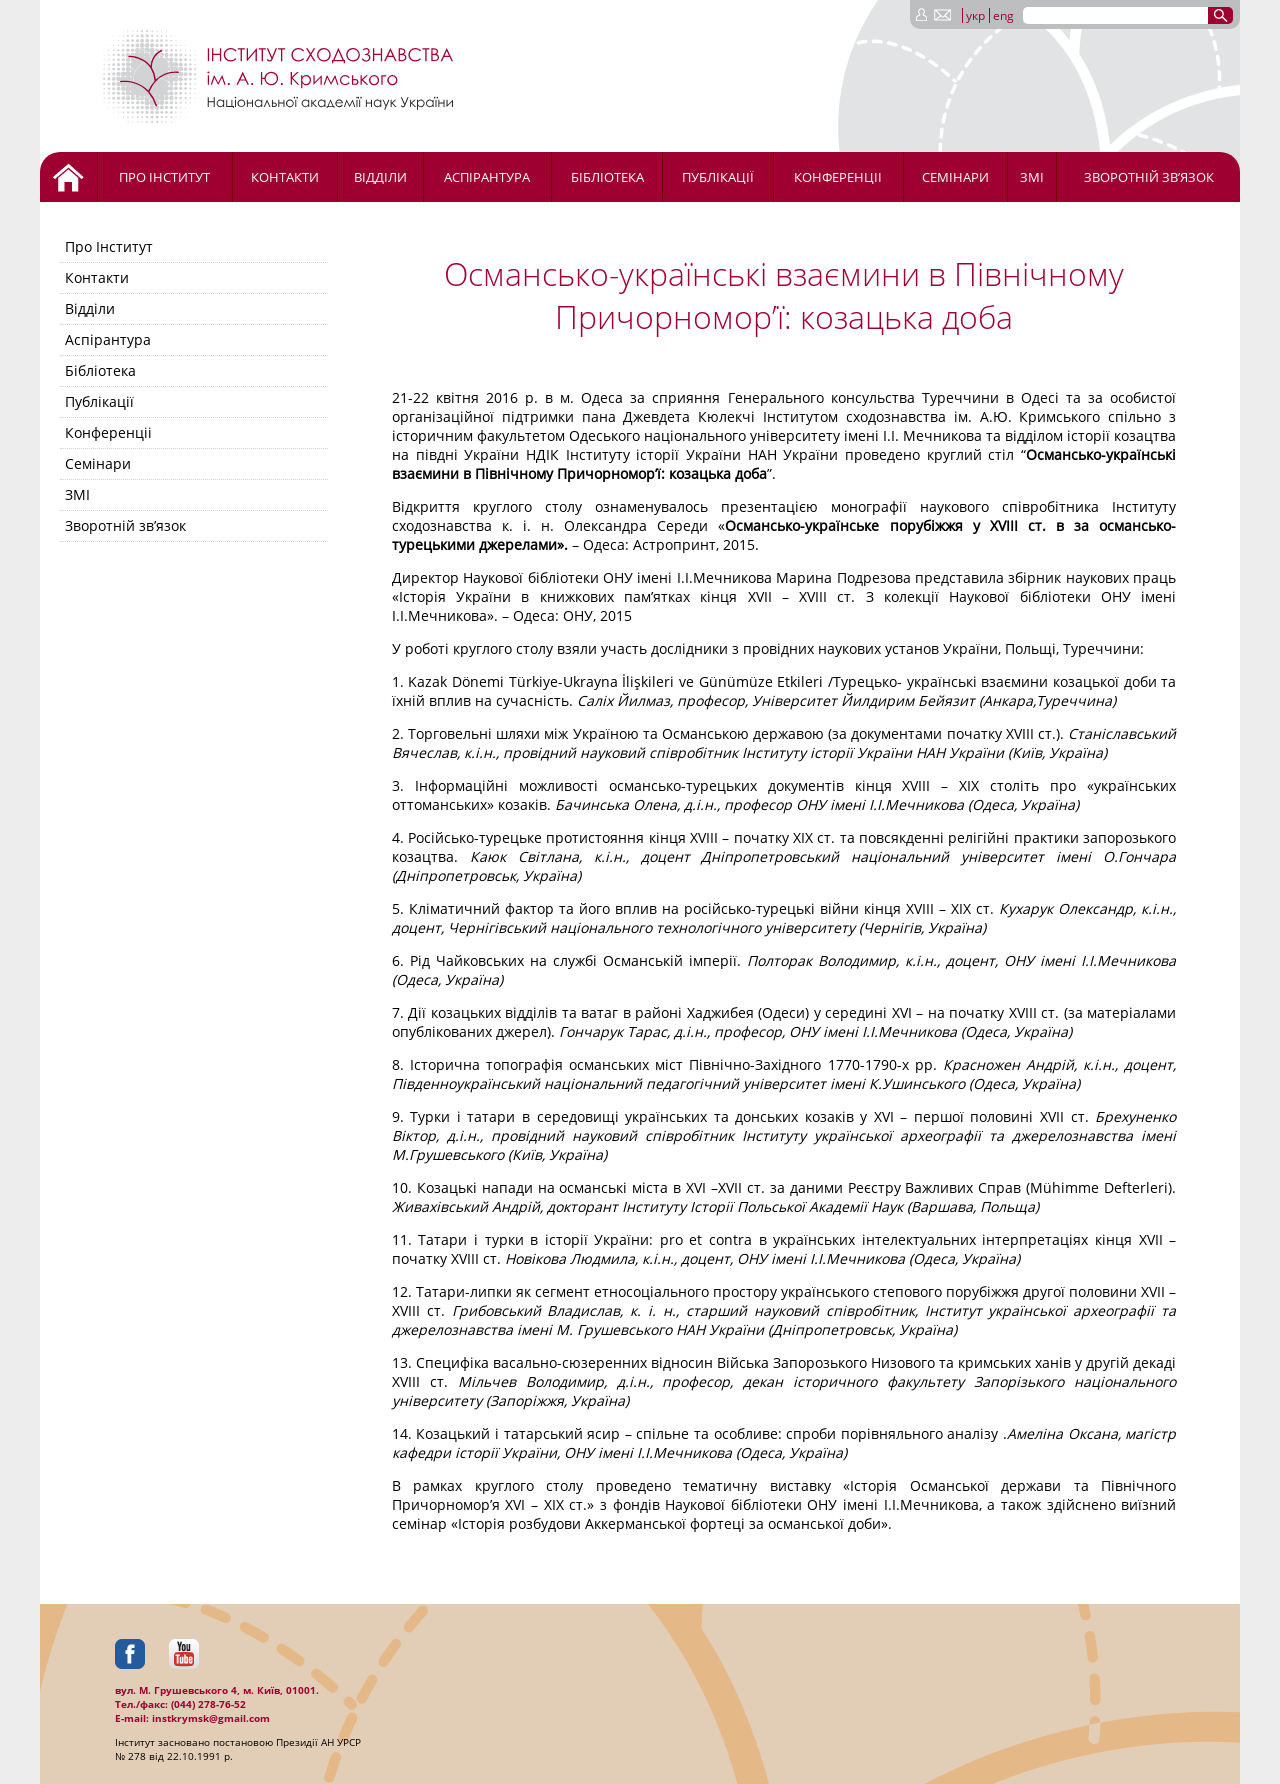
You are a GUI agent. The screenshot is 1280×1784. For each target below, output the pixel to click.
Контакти (285, 177)
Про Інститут (164, 177)
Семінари (955, 177)
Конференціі (838, 177)
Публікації (718, 177)
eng (1003, 15)
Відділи (380, 177)
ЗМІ (1032, 177)
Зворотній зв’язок (1149, 177)
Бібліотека (607, 177)
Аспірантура (487, 177)
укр (975, 15)
